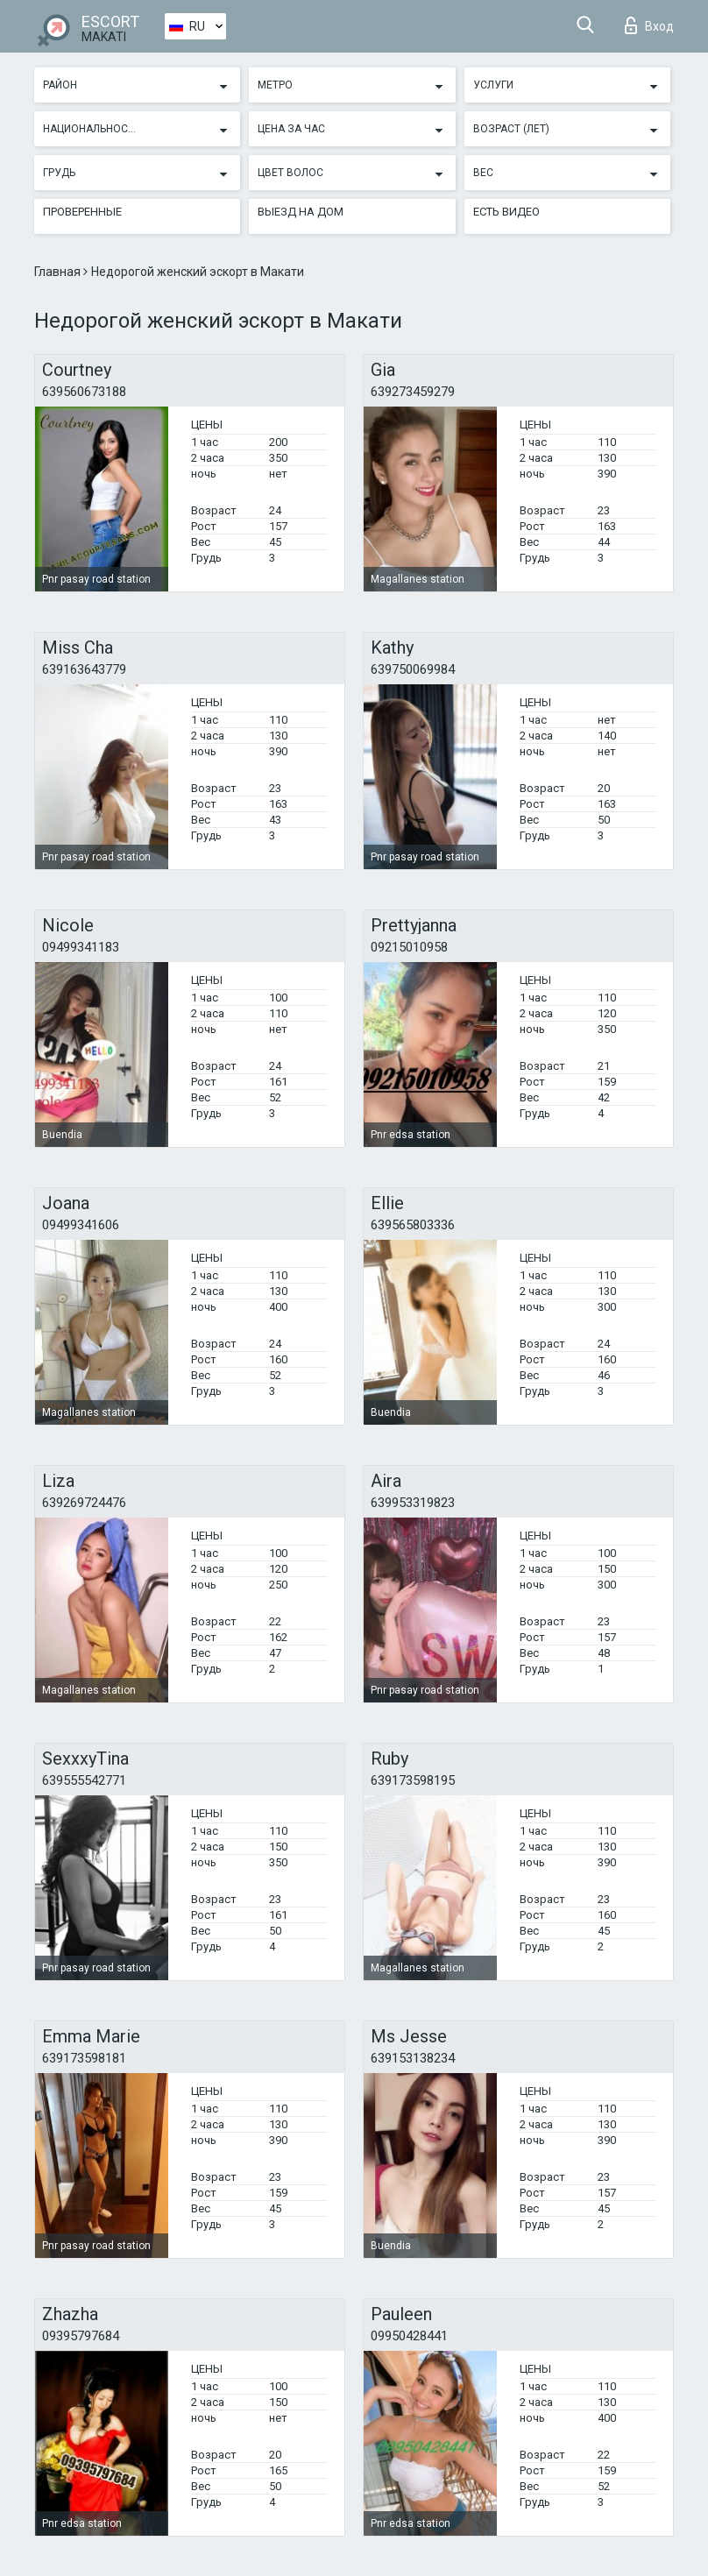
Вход (649, 25)
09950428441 (409, 2336)
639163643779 (84, 669)
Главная (58, 272)
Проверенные (82, 211)
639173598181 (84, 2058)
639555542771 (84, 1780)
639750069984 (413, 669)
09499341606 (80, 1225)
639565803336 (413, 1225)
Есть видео (506, 211)
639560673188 (84, 392)
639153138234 (413, 2058)
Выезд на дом (300, 211)
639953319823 (413, 1503)
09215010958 (409, 947)
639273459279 (413, 392)
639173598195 (413, 1780)
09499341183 (80, 947)
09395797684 (80, 2336)
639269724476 (84, 1503)
